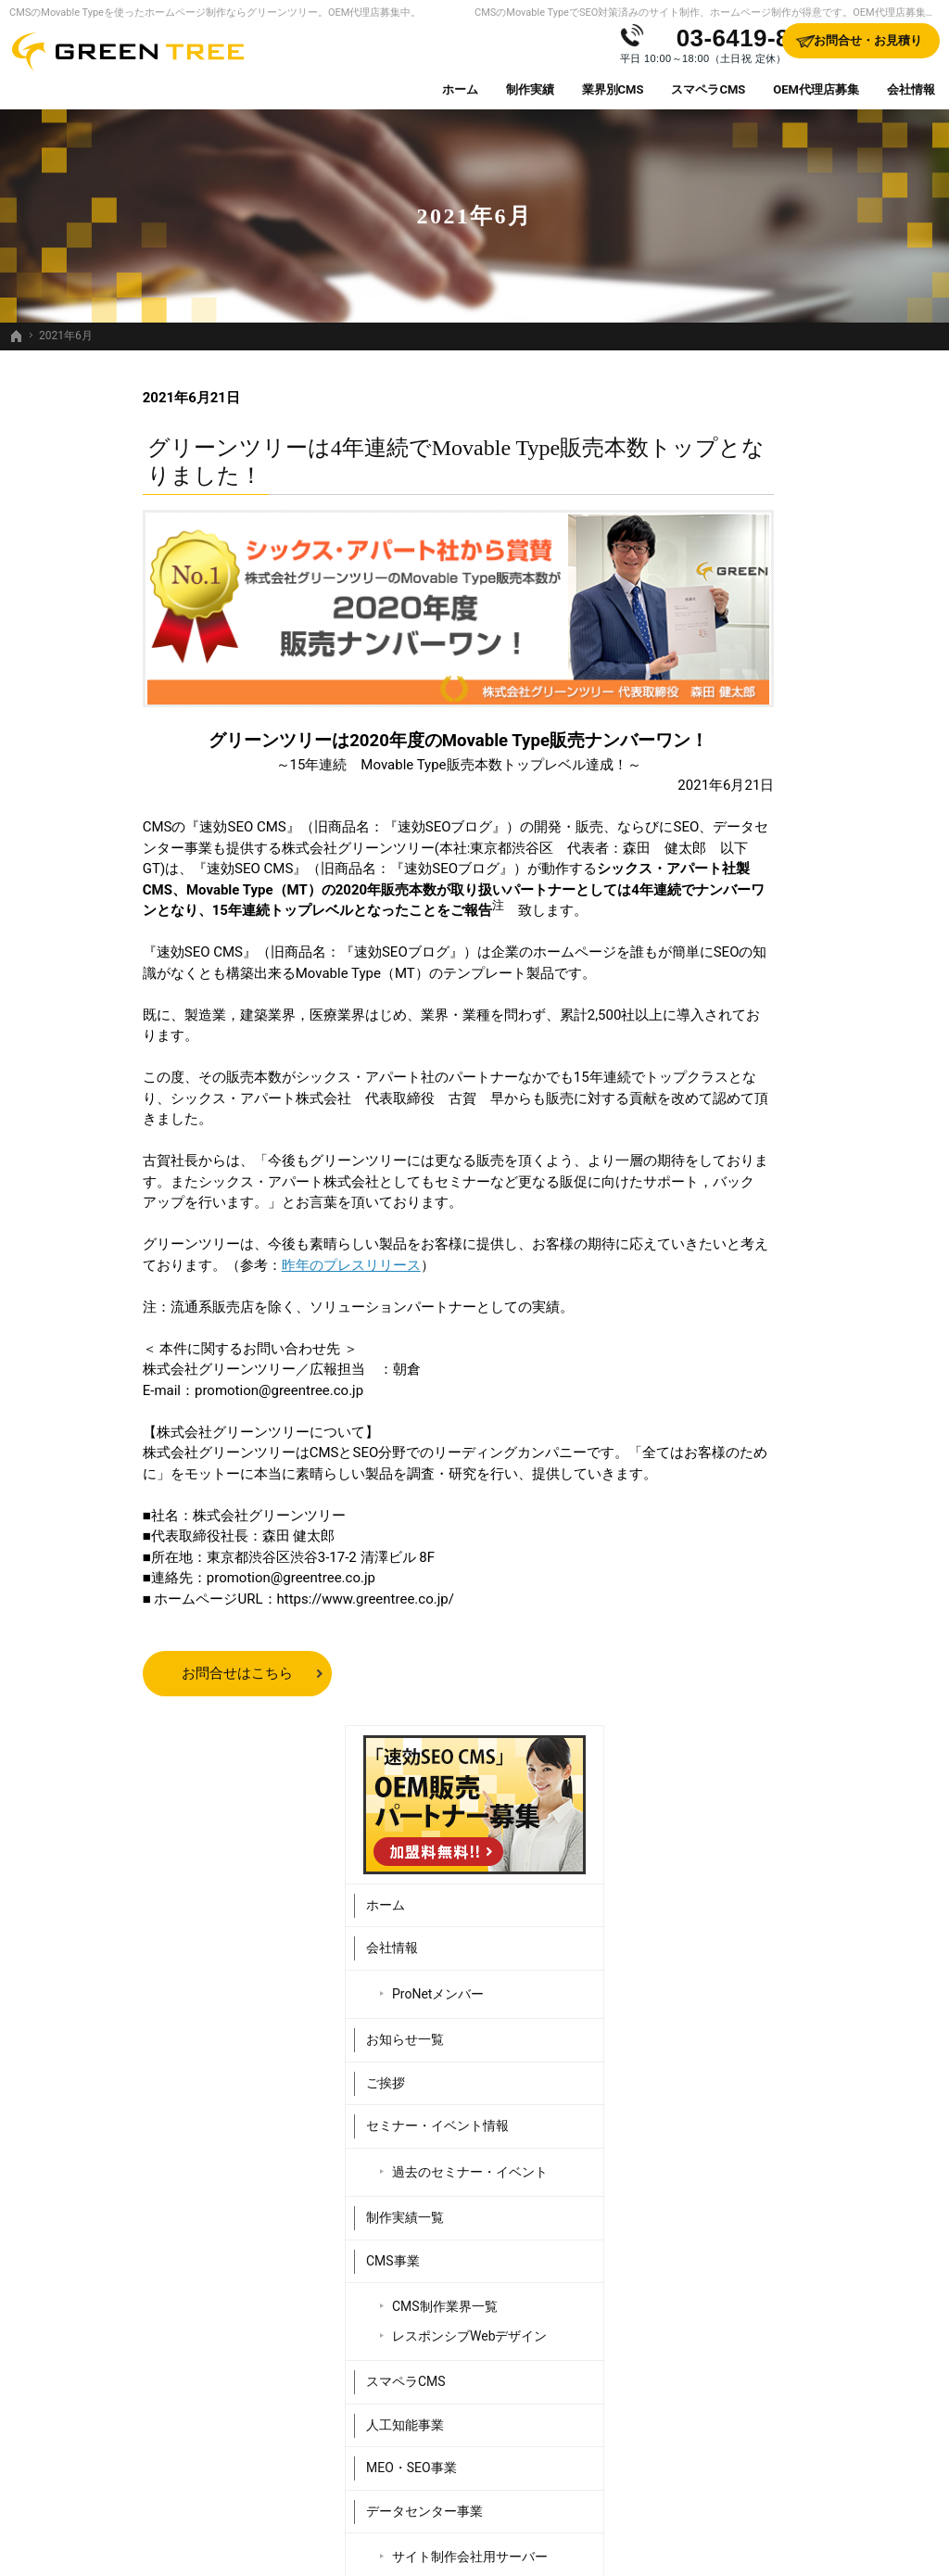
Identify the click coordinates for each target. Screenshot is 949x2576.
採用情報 (740, 1395)
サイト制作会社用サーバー (817, 1219)
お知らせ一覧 (752, 702)
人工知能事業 (752, 1087)
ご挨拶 (733, 745)
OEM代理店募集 (760, 1308)
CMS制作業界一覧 (792, 969)
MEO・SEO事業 (759, 1130)
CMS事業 (740, 923)
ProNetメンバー (785, 656)
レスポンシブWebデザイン (817, 998)
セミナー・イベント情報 (785, 788)
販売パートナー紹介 (772, 1351)
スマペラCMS (753, 1044)
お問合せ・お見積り (772, 1437)
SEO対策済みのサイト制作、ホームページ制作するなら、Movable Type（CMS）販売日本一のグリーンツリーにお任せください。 (474, 2533)
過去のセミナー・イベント (817, 834)
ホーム (733, 567)
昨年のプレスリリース (217, 1265)
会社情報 (740, 610)
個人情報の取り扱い (772, 1481)
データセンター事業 (772, 1173)
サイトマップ (752, 1523)
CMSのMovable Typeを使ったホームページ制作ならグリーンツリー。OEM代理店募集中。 (215, 12)
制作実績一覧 (752, 880)
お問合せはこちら (103, 1673)
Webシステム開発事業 (778, 1265)
